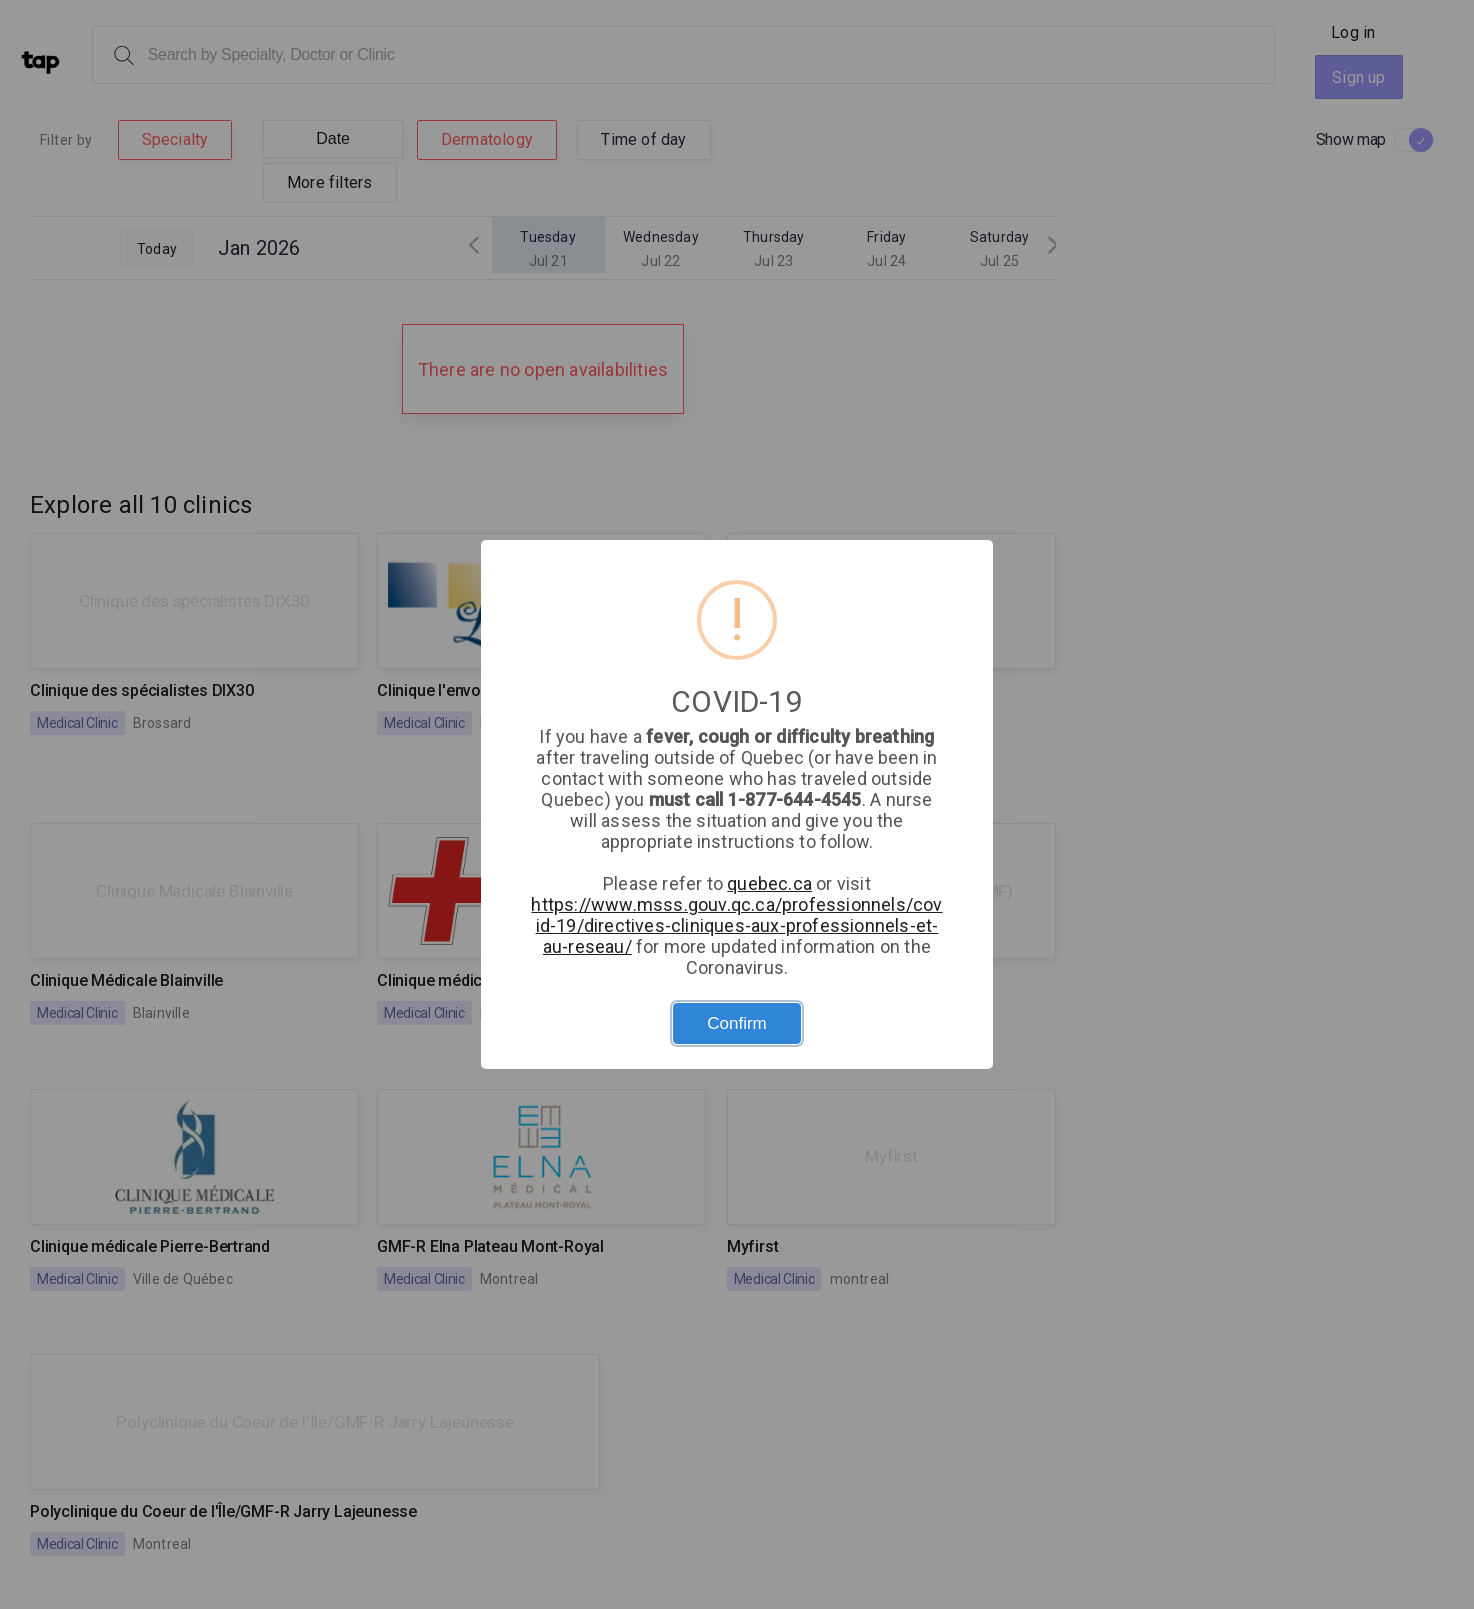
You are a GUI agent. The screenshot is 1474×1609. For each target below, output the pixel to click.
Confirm (737, 1023)
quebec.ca (769, 883)
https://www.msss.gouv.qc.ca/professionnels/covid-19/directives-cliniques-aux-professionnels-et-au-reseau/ (736, 925)
